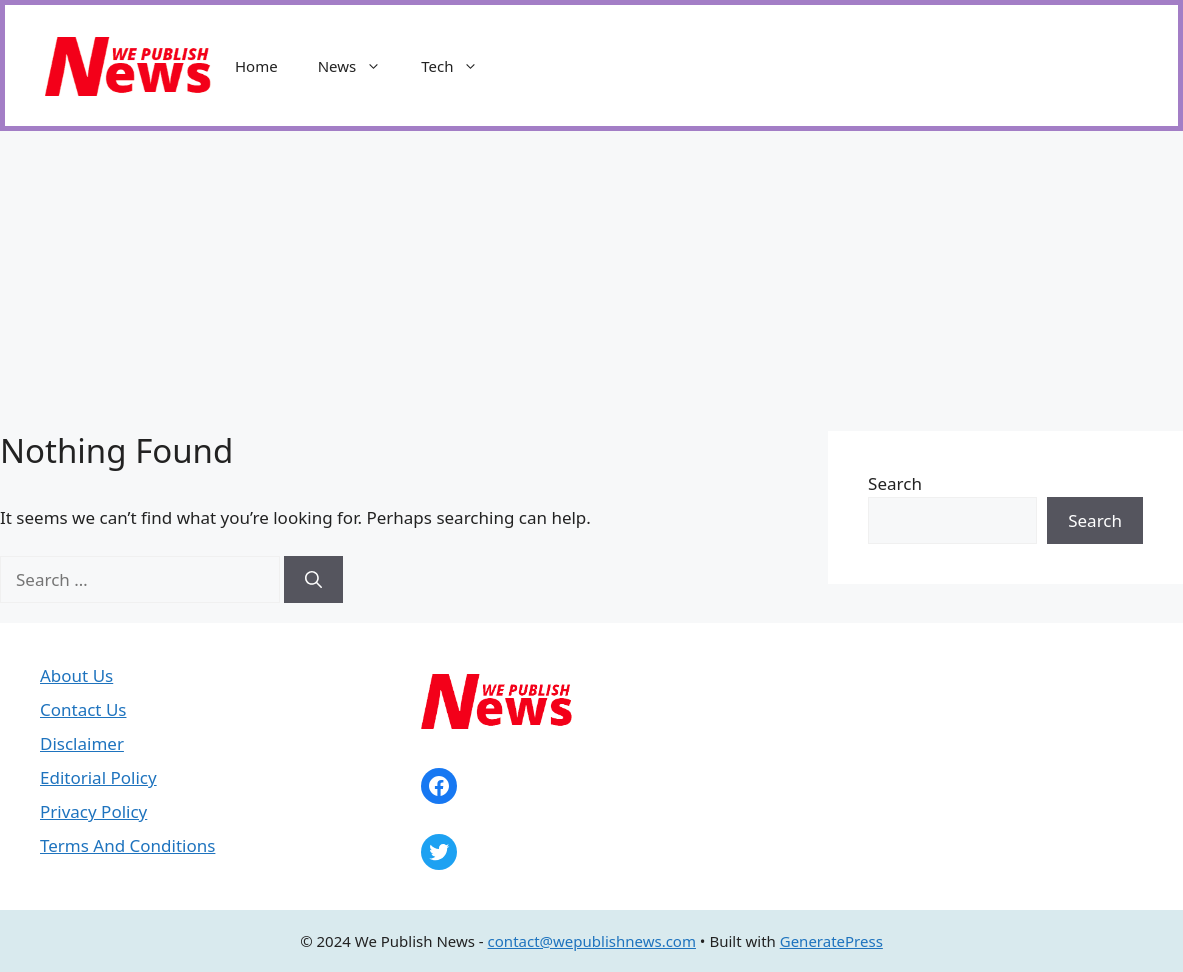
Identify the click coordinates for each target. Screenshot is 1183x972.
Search (895, 483)
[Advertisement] (591, 281)
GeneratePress (831, 941)
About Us (76, 675)
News (360, 66)
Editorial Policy (98, 777)
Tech (459, 66)
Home (256, 66)
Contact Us (83, 709)
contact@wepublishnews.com (592, 941)
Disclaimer (82, 743)
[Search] (313, 580)
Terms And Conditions (127, 845)
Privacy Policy (93, 811)
